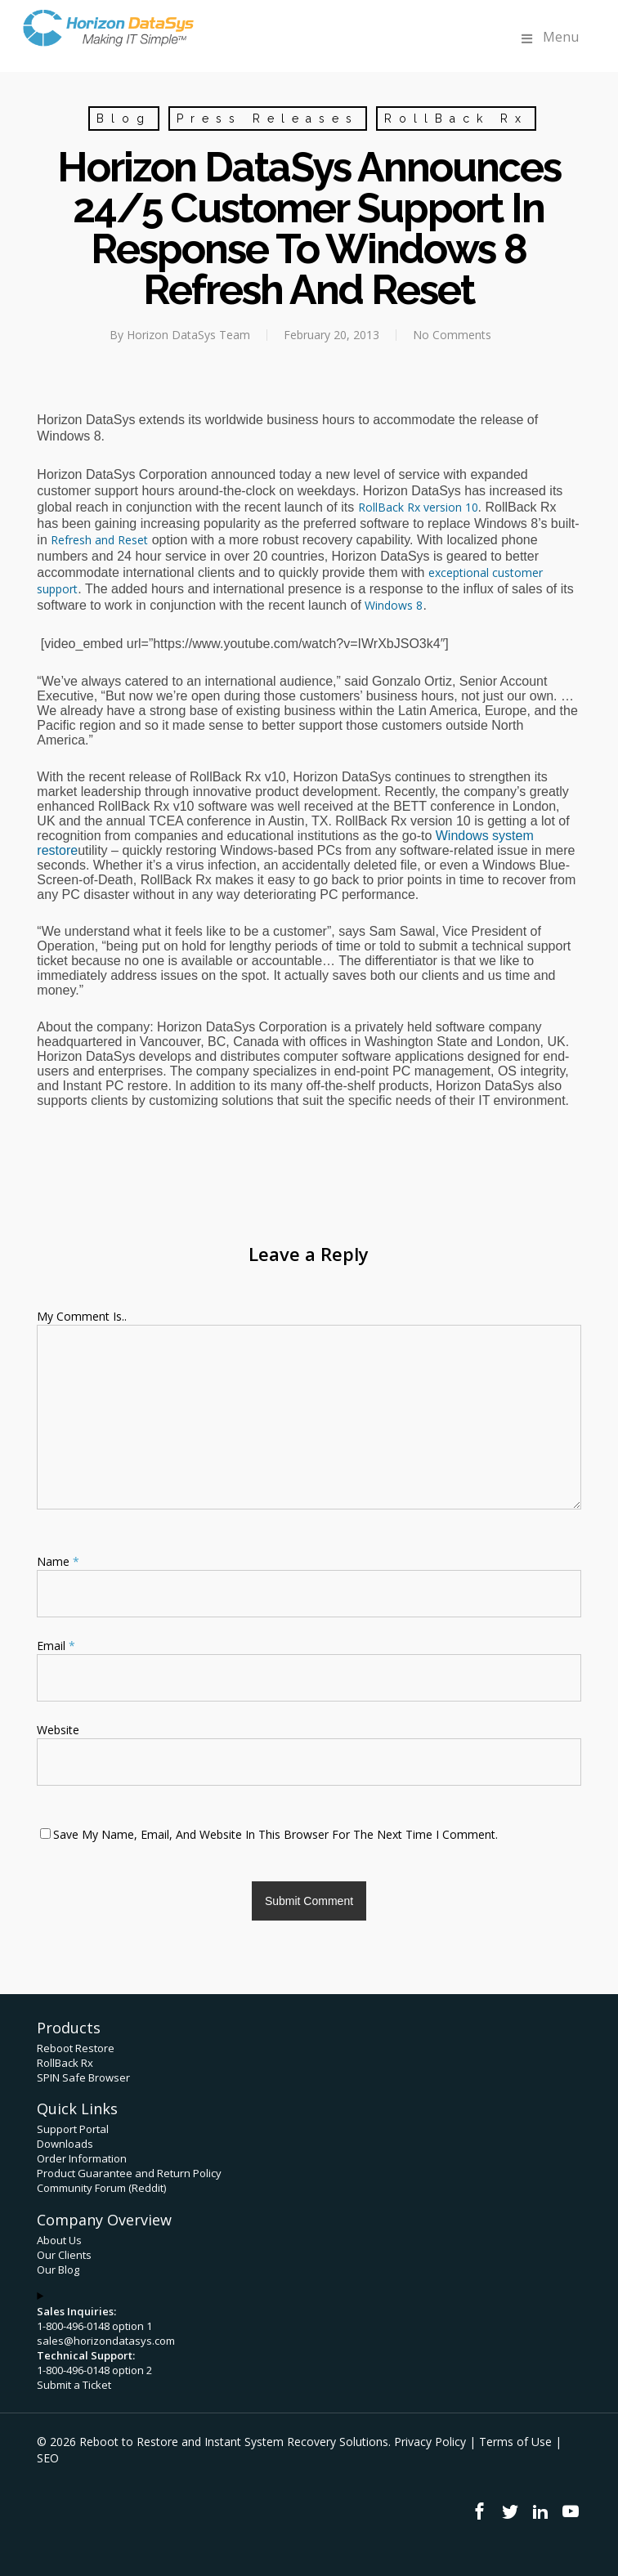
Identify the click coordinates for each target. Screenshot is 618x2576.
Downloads (65, 2143)
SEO (48, 2458)
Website (58, 1729)
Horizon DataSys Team (188, 334)
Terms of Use (515, 2441)
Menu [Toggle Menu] (548, 37)
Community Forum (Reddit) (101, 2187)
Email (56, 1645)
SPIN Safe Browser (83, 2077)
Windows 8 (394, 605)
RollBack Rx (456, 118)
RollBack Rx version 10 (418, 507)
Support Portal (73, 2129)
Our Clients (64, 2254)
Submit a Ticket (74, 2384)
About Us (59, 2240)
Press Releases (268, 118)
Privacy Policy (430, 2441)
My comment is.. (82, 1316)
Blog (123, 118)
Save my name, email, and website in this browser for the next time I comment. (275, 1834)
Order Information (82, 2158)
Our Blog (58, 2269)
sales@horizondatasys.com (106, 2340)
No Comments (452, 334)
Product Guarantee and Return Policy (129, 2173)
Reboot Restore (75, 2048)
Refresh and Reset (99, 540)
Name (58, 1561)
